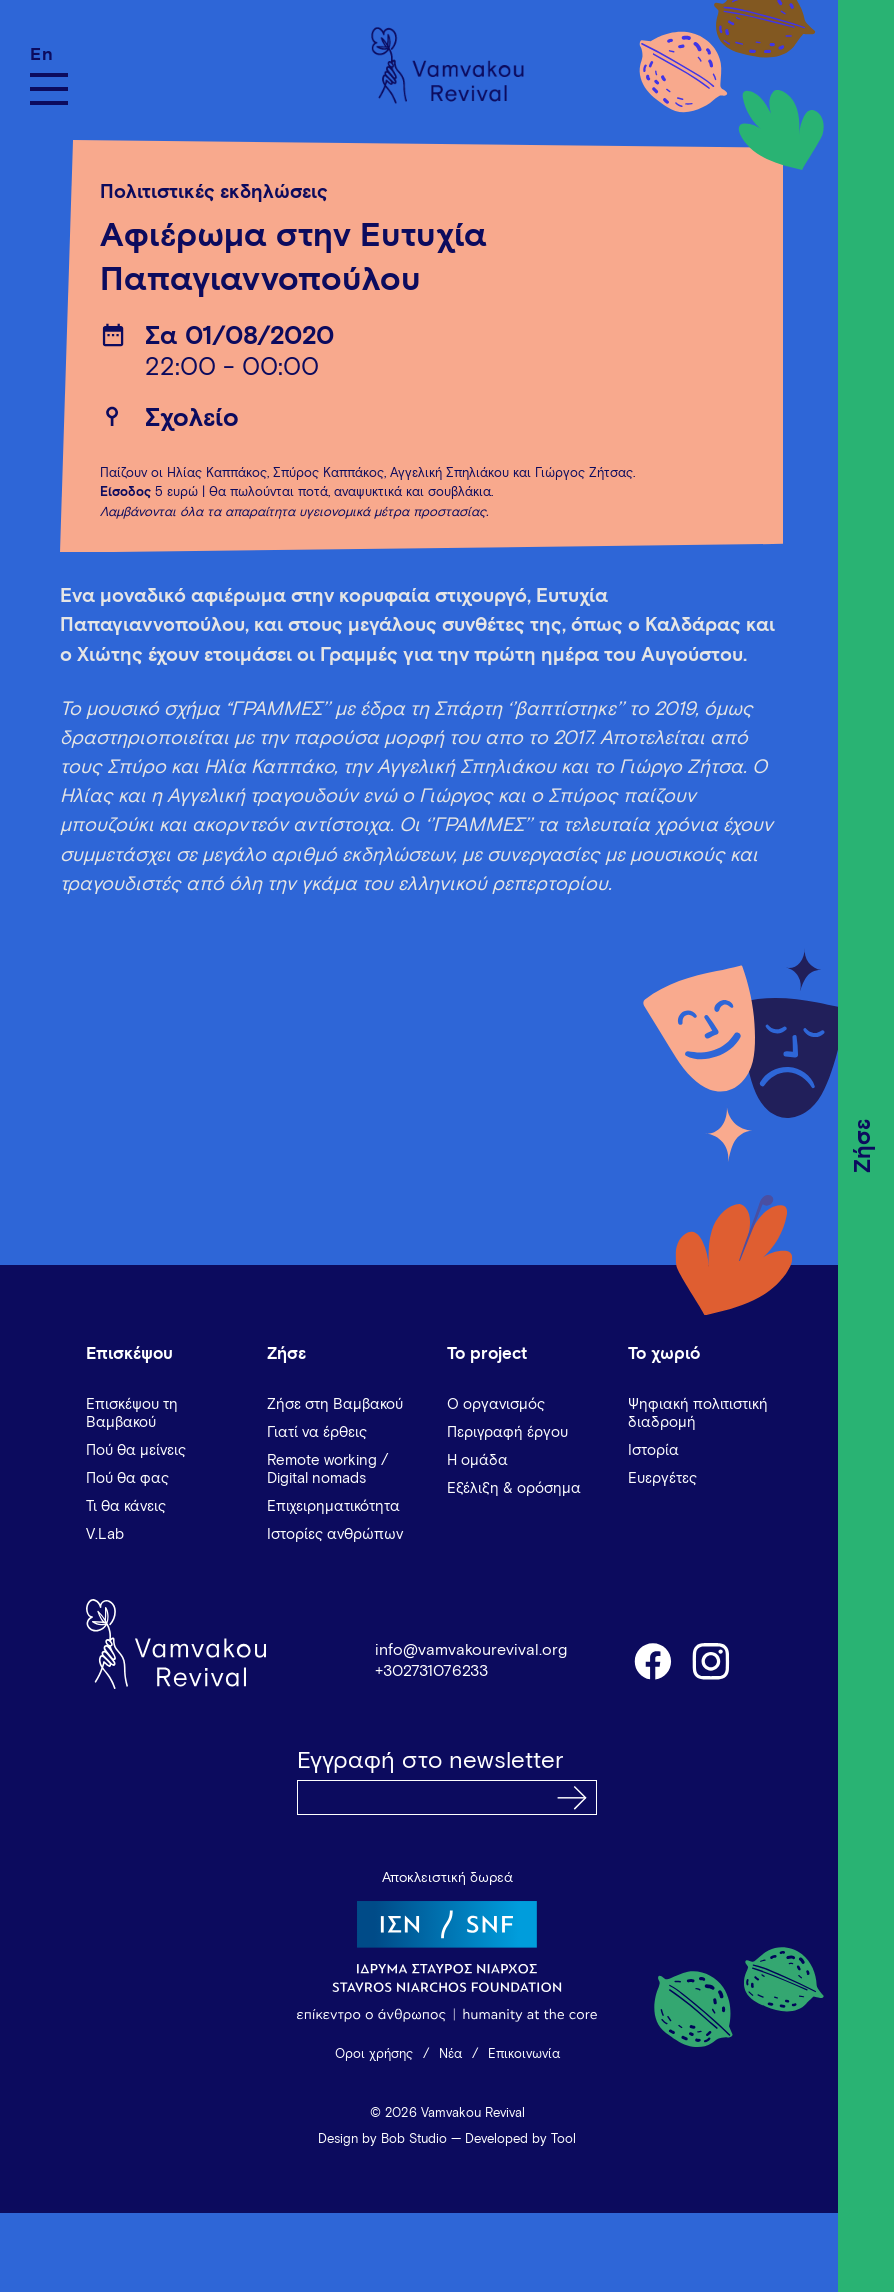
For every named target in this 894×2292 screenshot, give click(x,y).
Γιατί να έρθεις (317, 1432)
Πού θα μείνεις (136, 1450)
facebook (652, 1660)
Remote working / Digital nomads (327, 1469)
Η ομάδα (477, 1460)
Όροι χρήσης (374, 2054)
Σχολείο (192, 419)
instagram (712, 1660)
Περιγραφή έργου (507, 1432)
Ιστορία (653, 1450)
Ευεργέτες (662, 1478)
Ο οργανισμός (496, 1404)
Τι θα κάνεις (126, 1506)
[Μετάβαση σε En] (49, 54)
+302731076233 (431, 1671)
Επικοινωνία (524, 2054)
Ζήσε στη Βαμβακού (335, 1404)
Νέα (450, 2054)
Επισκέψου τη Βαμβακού (132, 1413)
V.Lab (105, 1534)
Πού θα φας (127, 1478)
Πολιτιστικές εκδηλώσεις (214, 192)
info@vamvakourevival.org (471, 1650)
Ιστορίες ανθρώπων (335, 1534)
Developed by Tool (520, 2139)
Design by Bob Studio (382, 2139)
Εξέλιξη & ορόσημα (514, 1488)
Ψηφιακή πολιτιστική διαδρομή (698, 1413)
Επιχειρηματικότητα (333, 1506)
